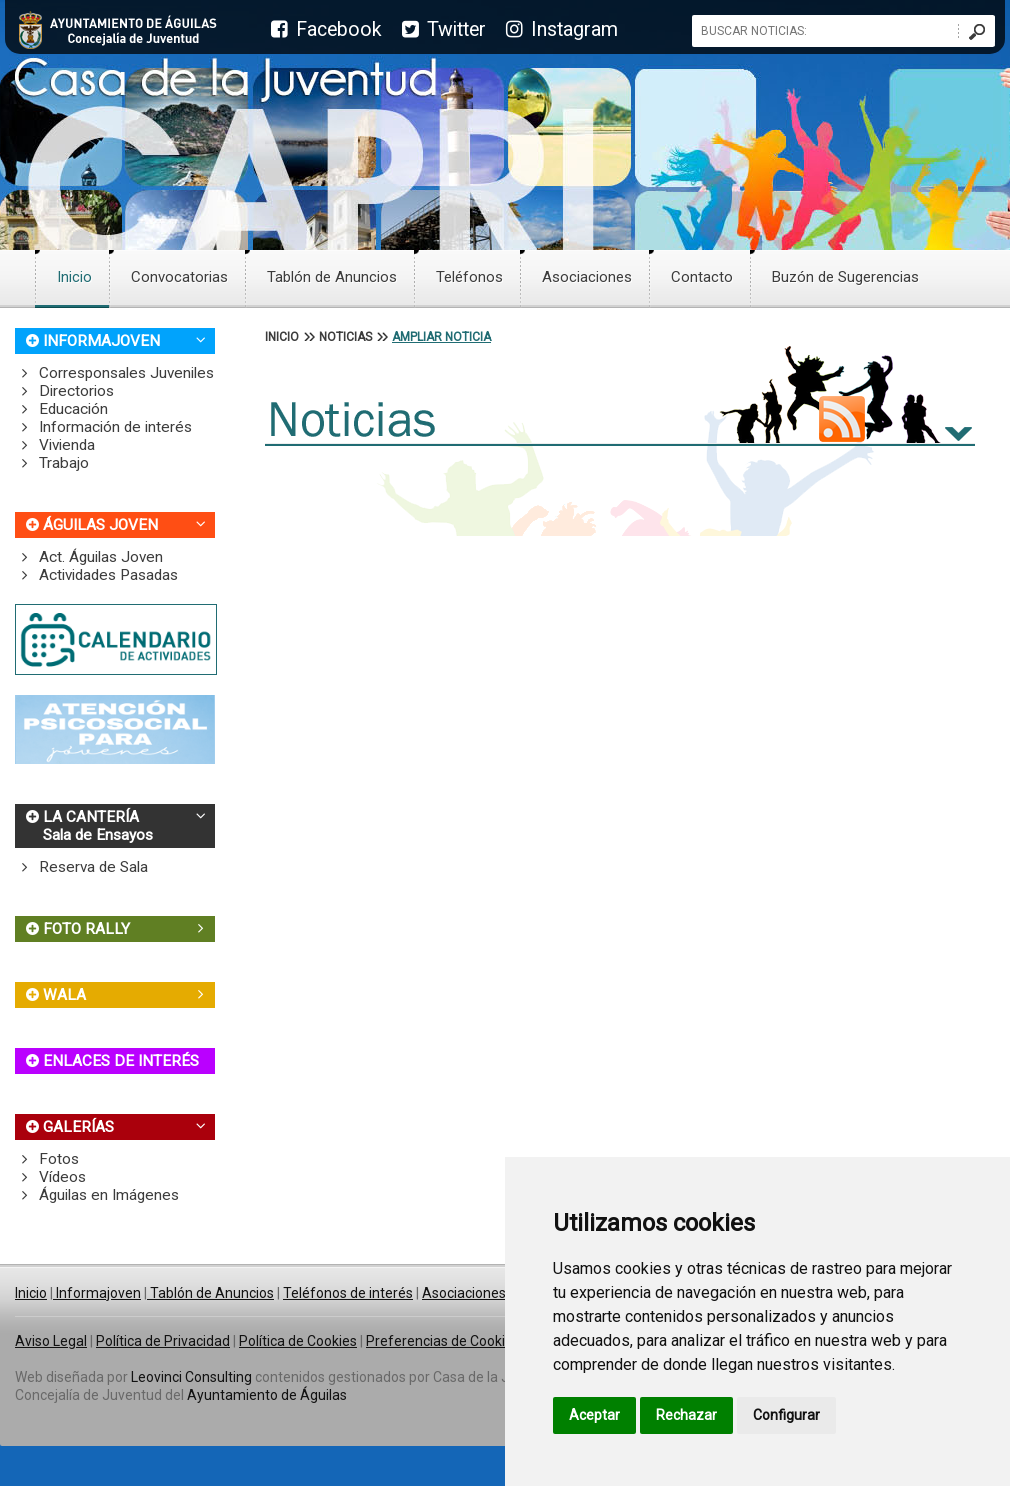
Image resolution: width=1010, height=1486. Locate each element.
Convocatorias (179, 277)
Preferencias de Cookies (443, 1341)
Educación (61, 409)
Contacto (702, 277)
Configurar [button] (786, 1415)
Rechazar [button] (686, 1415)
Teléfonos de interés (348, 1293)
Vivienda (55, 445)
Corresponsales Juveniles (114, 373)
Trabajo (52, 463)
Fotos (47, 1159)
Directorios (64, 391)
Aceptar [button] (594, 1415)
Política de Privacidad (163, 1341)
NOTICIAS (345, 337)
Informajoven (97, 1293)
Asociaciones (587, 277)
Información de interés (103, 427)
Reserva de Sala (81, 867)
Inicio (74, 277)
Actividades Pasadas (96, 575)
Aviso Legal (51, 1341)
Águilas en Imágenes (97, 1195)
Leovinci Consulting (191, 1377)
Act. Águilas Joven (89, 557)
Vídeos (50, 1177)
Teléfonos (469, 277)
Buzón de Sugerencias (845, 277)
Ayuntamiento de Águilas (267, 1395)
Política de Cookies (298, 1341)
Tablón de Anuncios (332, 277)
